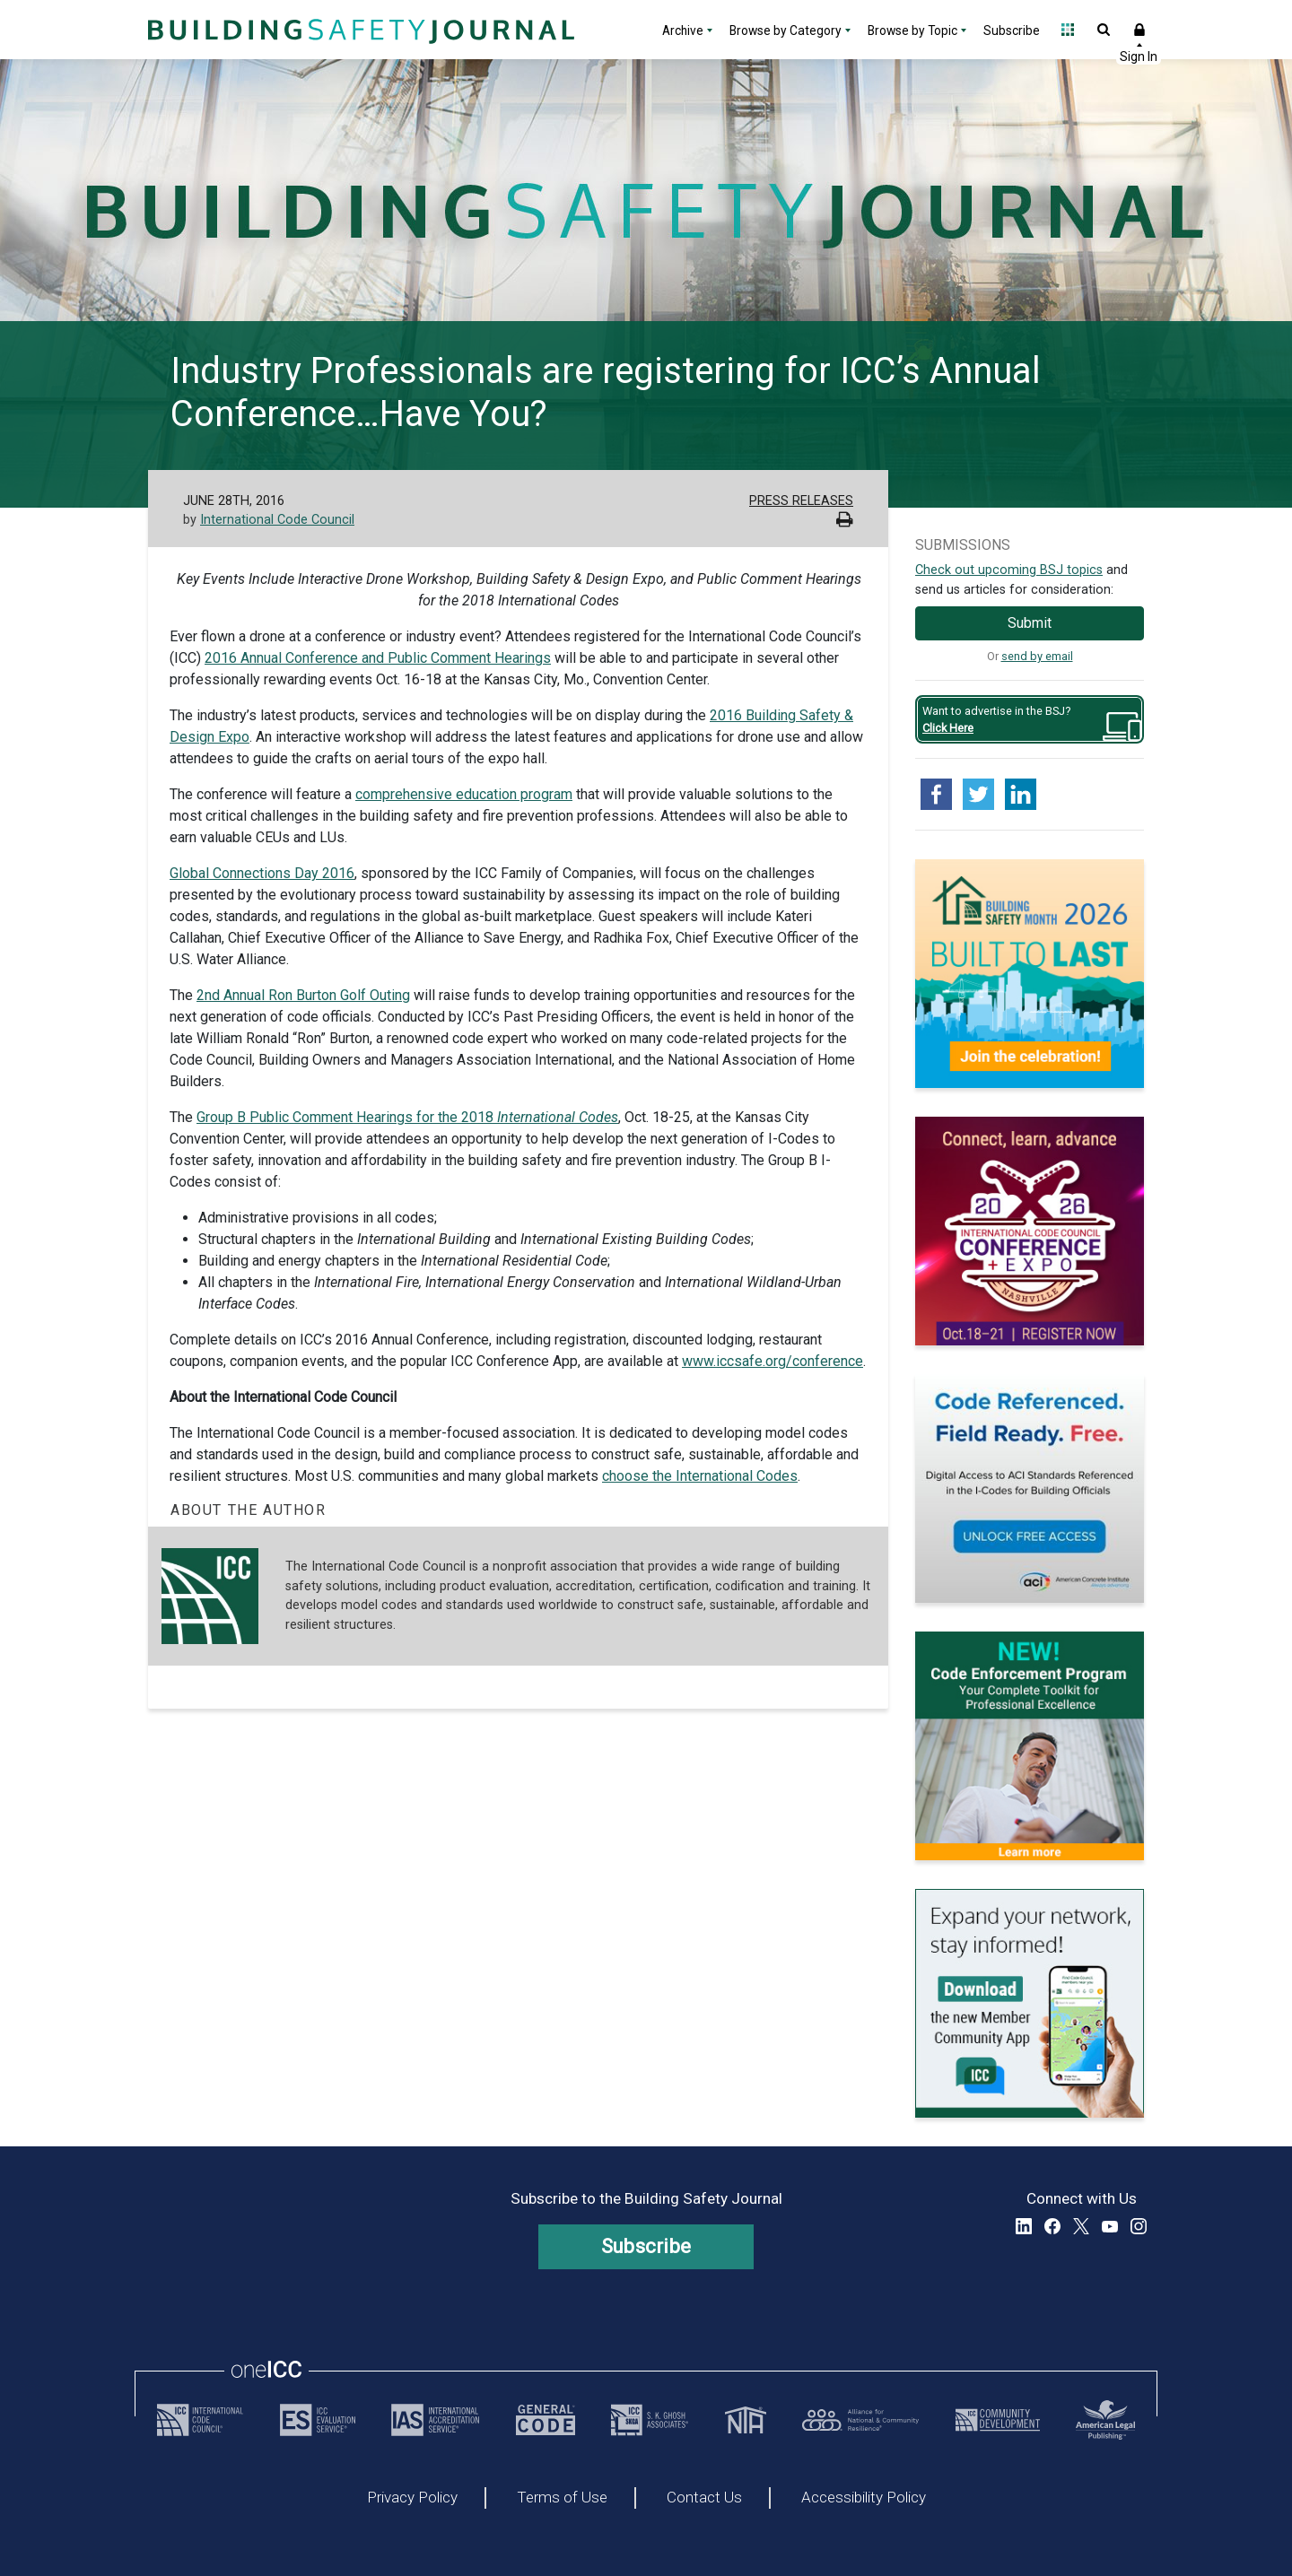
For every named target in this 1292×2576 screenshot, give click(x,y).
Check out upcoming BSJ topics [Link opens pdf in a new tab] (1009, 570)
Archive (682, 30)
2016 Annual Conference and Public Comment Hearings (378, 657)
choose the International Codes (700, 1475)
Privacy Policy (412, 2498)
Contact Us (704, 2498)
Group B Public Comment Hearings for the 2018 (407, 1117)
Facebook (1052, 2226)
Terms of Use (562, 2498)
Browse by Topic (912, 30)
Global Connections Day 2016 (262, 873)
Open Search (1104, 29)
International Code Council (277, 519)
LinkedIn (1023, 2226)
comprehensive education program (463, 794)
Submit (1030, 622)
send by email (1037, 656)
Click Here (947, 728)
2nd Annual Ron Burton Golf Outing (303, 995)
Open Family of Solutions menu (1068, 29)
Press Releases (801, 501)
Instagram (1138, 2226)
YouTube (1110, 2226)
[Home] (359, 29)
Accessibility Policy (863, 2498)
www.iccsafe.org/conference (772, 1361)
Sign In (1139, 29)
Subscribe (1011, 30)
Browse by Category (785, 30)
